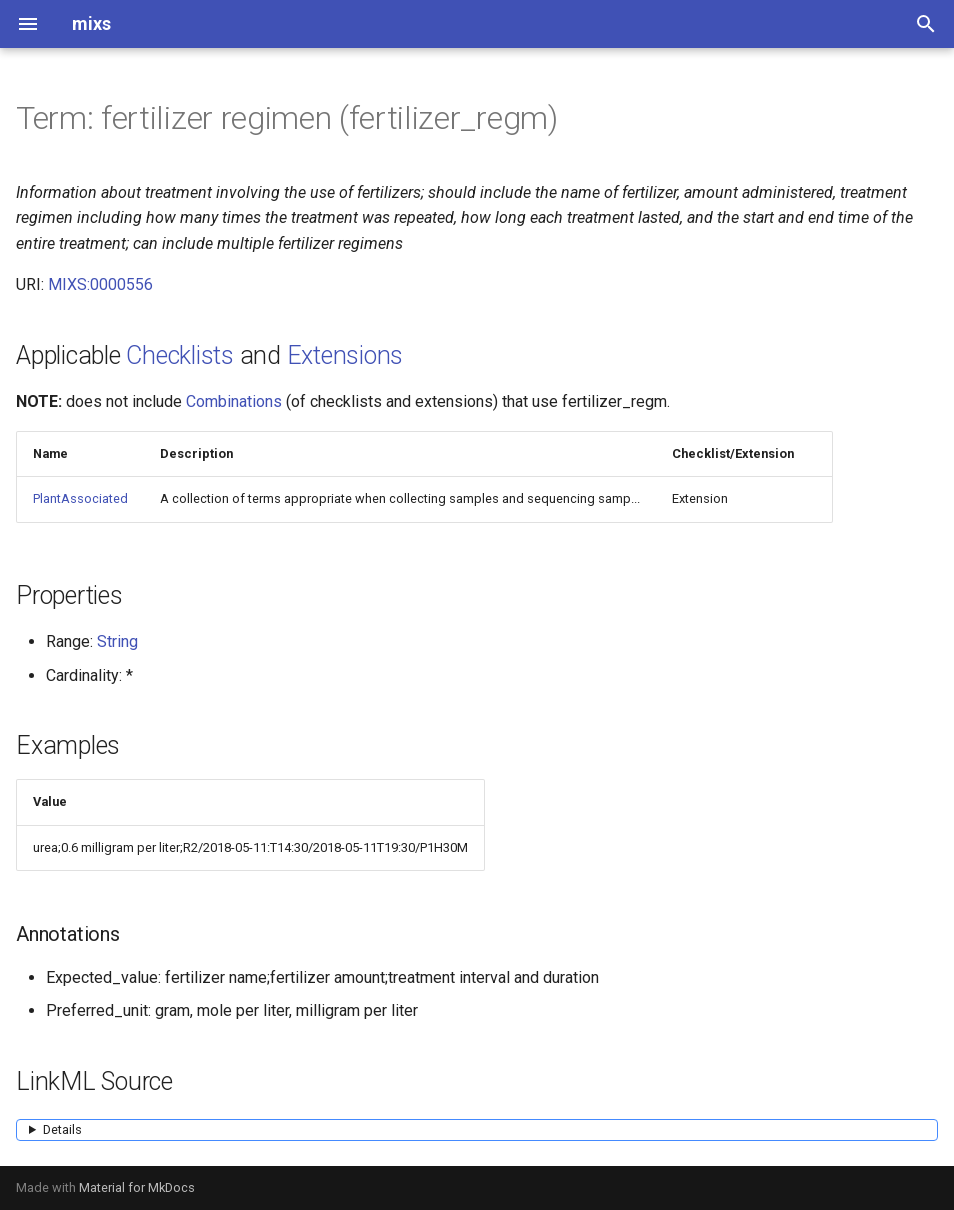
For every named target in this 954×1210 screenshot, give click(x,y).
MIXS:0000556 (100, 284)
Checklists (180, 355)
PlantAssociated (80, 498)
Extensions (345, 355)
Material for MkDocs (137, 1187)
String (117, 641)
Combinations (234, 401)
